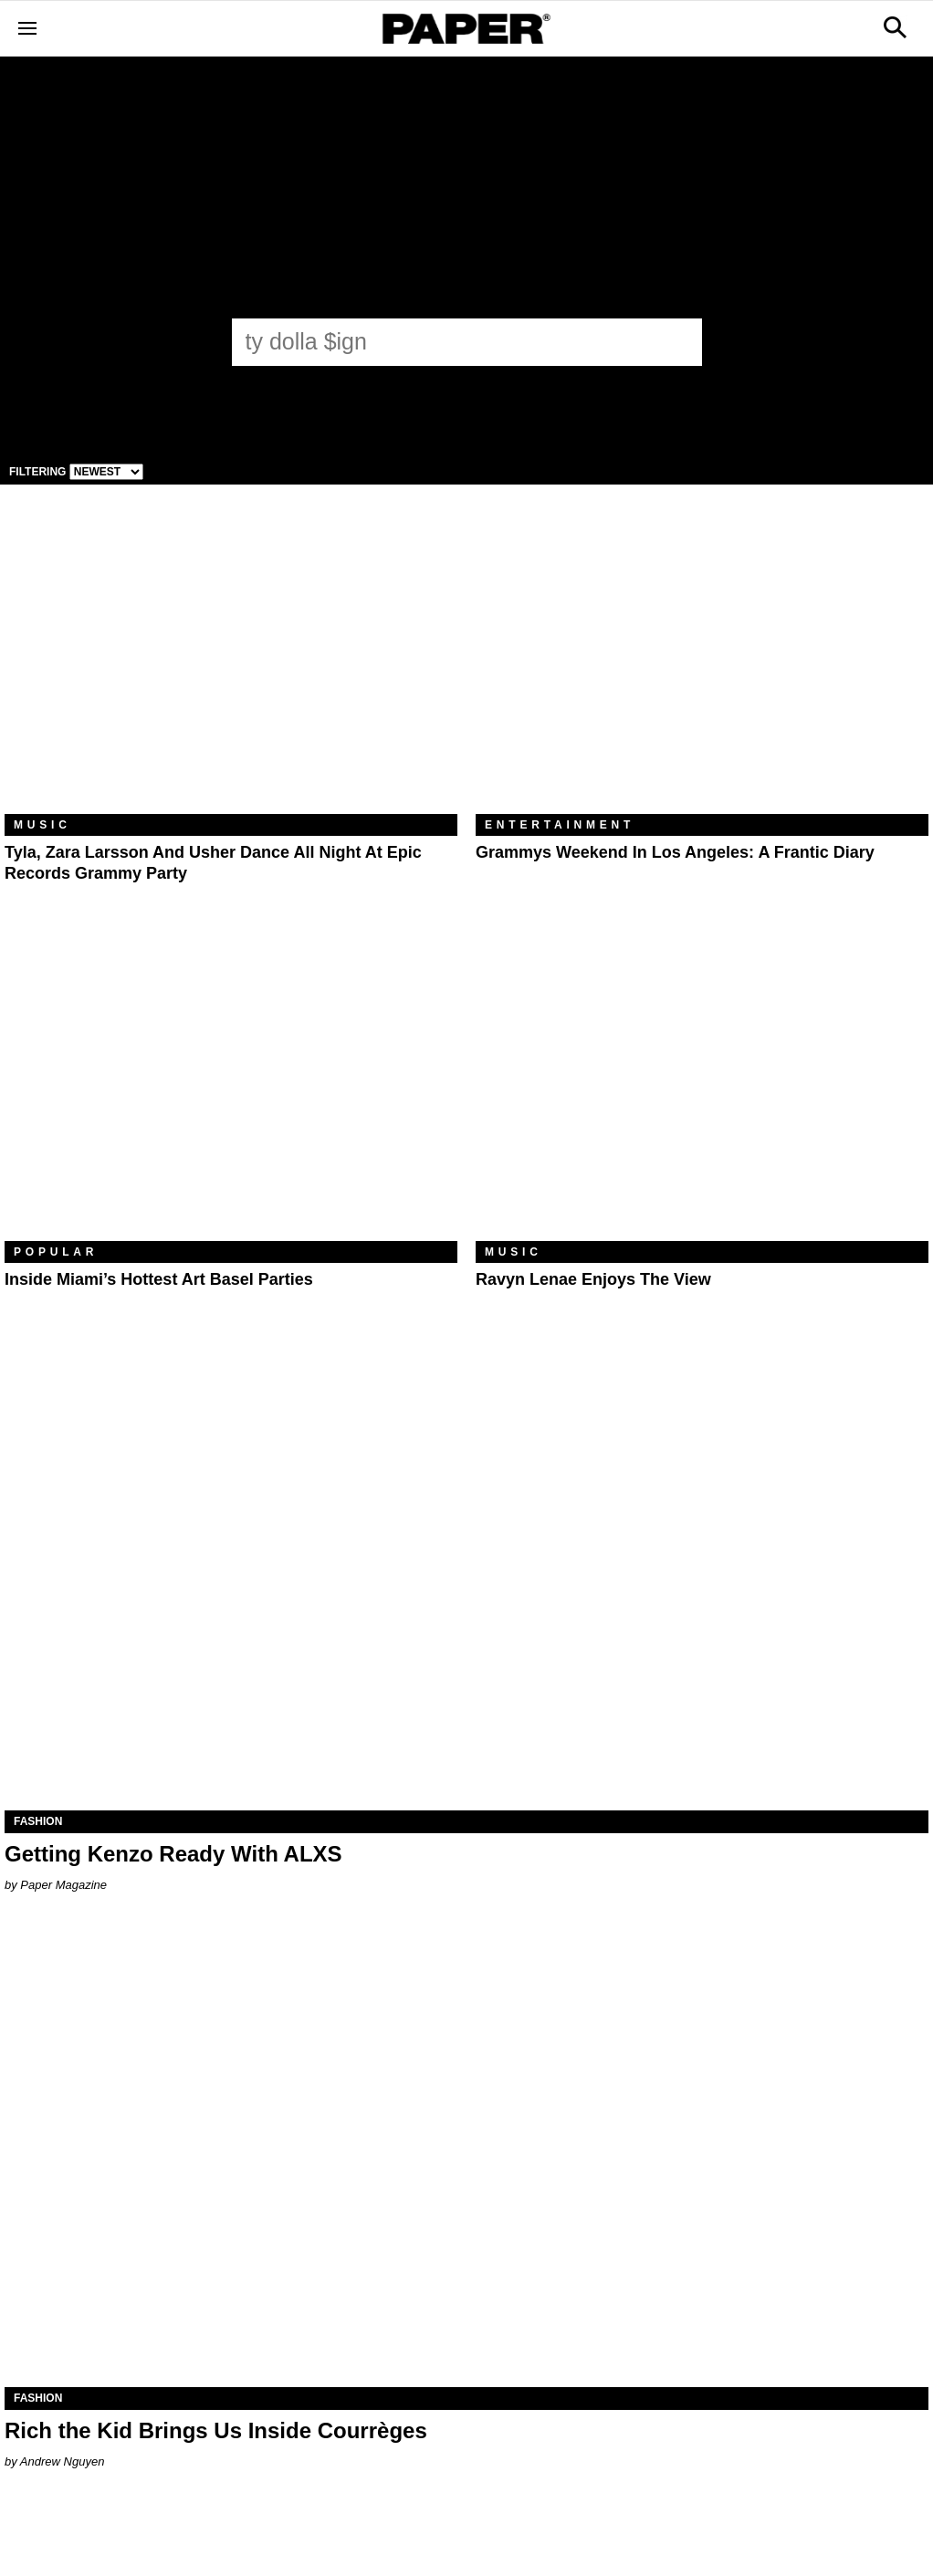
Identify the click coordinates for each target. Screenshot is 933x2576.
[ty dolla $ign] (450, 341)
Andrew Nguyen (62, 2461)
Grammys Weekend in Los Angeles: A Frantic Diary (675, 852)
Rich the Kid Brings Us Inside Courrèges (216, 2430)
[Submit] (678, 342)
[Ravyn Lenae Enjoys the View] (702, 1090)
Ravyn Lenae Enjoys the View (593, 1279)
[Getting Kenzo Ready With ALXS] (466, 1579)
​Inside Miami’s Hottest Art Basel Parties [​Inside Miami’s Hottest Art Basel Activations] (159, 1279)
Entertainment (559, 825)
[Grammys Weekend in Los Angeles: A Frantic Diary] (702, 663)
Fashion (38, 1821)
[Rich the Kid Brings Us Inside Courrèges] (466, 2156)
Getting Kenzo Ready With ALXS (173, 1853)
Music (42, 825)
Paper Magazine (63, 1885)
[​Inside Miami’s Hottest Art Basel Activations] (231, 1090)
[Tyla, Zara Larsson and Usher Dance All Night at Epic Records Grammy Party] (231, 663)
